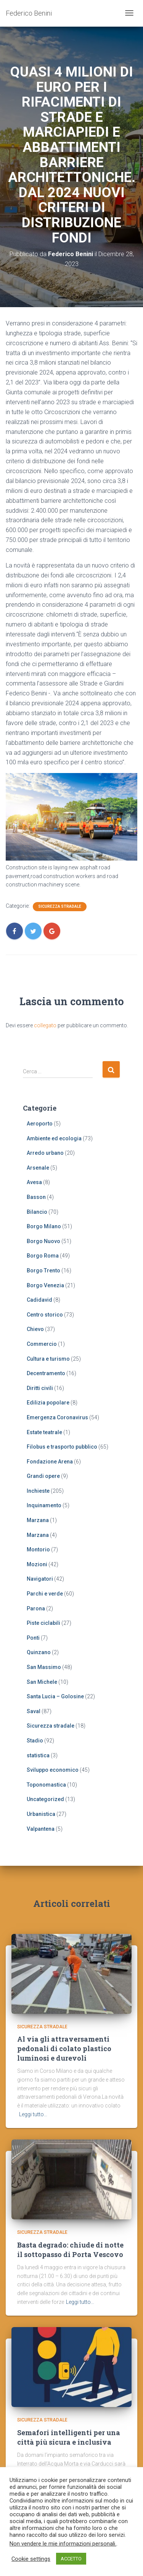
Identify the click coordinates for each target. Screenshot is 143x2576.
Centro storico (45, 1315)
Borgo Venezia (45, 1285)
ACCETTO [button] (71, 2559)
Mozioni (37, 1564)
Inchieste (38, 1491)
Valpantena (41, 1829)
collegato (45, 1025)
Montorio (38, 1549)
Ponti (33, 1638)
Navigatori (40, 1579)
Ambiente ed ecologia (54, 1138)
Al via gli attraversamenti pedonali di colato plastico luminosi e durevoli (64, 2048)
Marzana (38, 1520)
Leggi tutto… (33, 2114)
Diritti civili (40, 1388)
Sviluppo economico (53, 1770)
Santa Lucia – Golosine (55, 1696)
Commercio (42, 1344)
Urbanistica (41, 1814)
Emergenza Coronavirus (57, 1417)
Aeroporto (40, 1124)
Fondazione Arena (50, 1462)
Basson (36, 1197)
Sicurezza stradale (59, 906)
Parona (36, 1608)
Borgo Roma (43, 1256)
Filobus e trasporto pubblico (62, 1447)
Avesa (34, 1182)
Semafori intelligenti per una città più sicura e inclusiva (68, 2437)
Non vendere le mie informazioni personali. (63, 2543)
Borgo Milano (44, 1226)
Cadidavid (39, 1300)
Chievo (35, 1329)
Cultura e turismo (48, 1359)
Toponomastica (46, 1785)
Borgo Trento (43, 1270)
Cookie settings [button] (30, 2558)
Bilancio (37, 1212)
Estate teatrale (44, 1432)
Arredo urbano (45, 1153)
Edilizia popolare (48, 1403)
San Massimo (44, 1667)
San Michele (42, 1682)
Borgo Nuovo (43, 1241)
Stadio (35, 1741)
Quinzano (39, 1652)
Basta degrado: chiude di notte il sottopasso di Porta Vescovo (70, 2249)
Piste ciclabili (43, 1623)
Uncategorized (45, 1799)
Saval (33, 1711)
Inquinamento (44, 1505)
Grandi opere (43, 1476)
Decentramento (46, 1373)
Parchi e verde (45, 1594)
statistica (38, 1755)
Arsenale (38, 1168)
